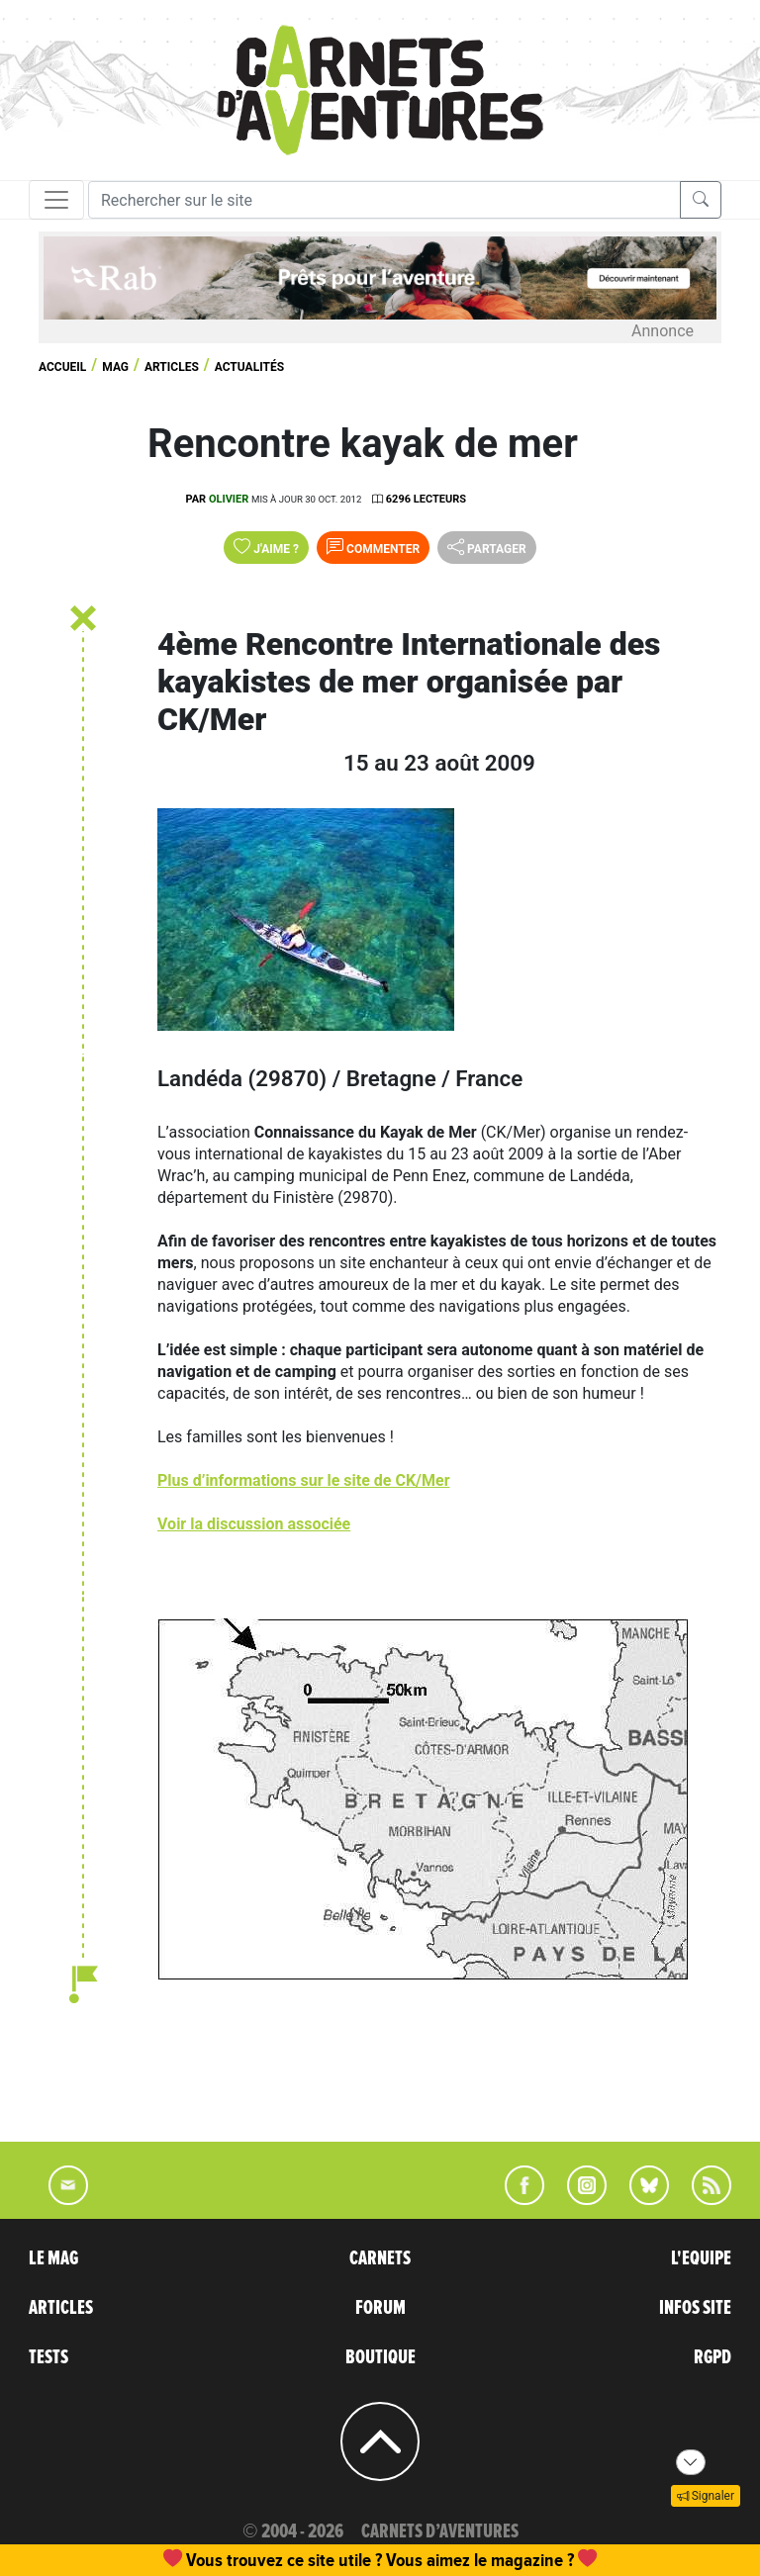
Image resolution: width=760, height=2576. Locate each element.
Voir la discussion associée (253, 1524)
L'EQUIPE (701, 2258)
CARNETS (380, 2258)
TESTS (48, 2357)
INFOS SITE (695, 2308)
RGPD (712, 2357)
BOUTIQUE (380, 2357)
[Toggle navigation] (56, 200)
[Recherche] (384, 200)
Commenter (373, 547)
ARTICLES (61, 2308)
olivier (228, 499)
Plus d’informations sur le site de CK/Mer (303, 1480)
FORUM (380, 2308)
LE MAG (53, 2258)
